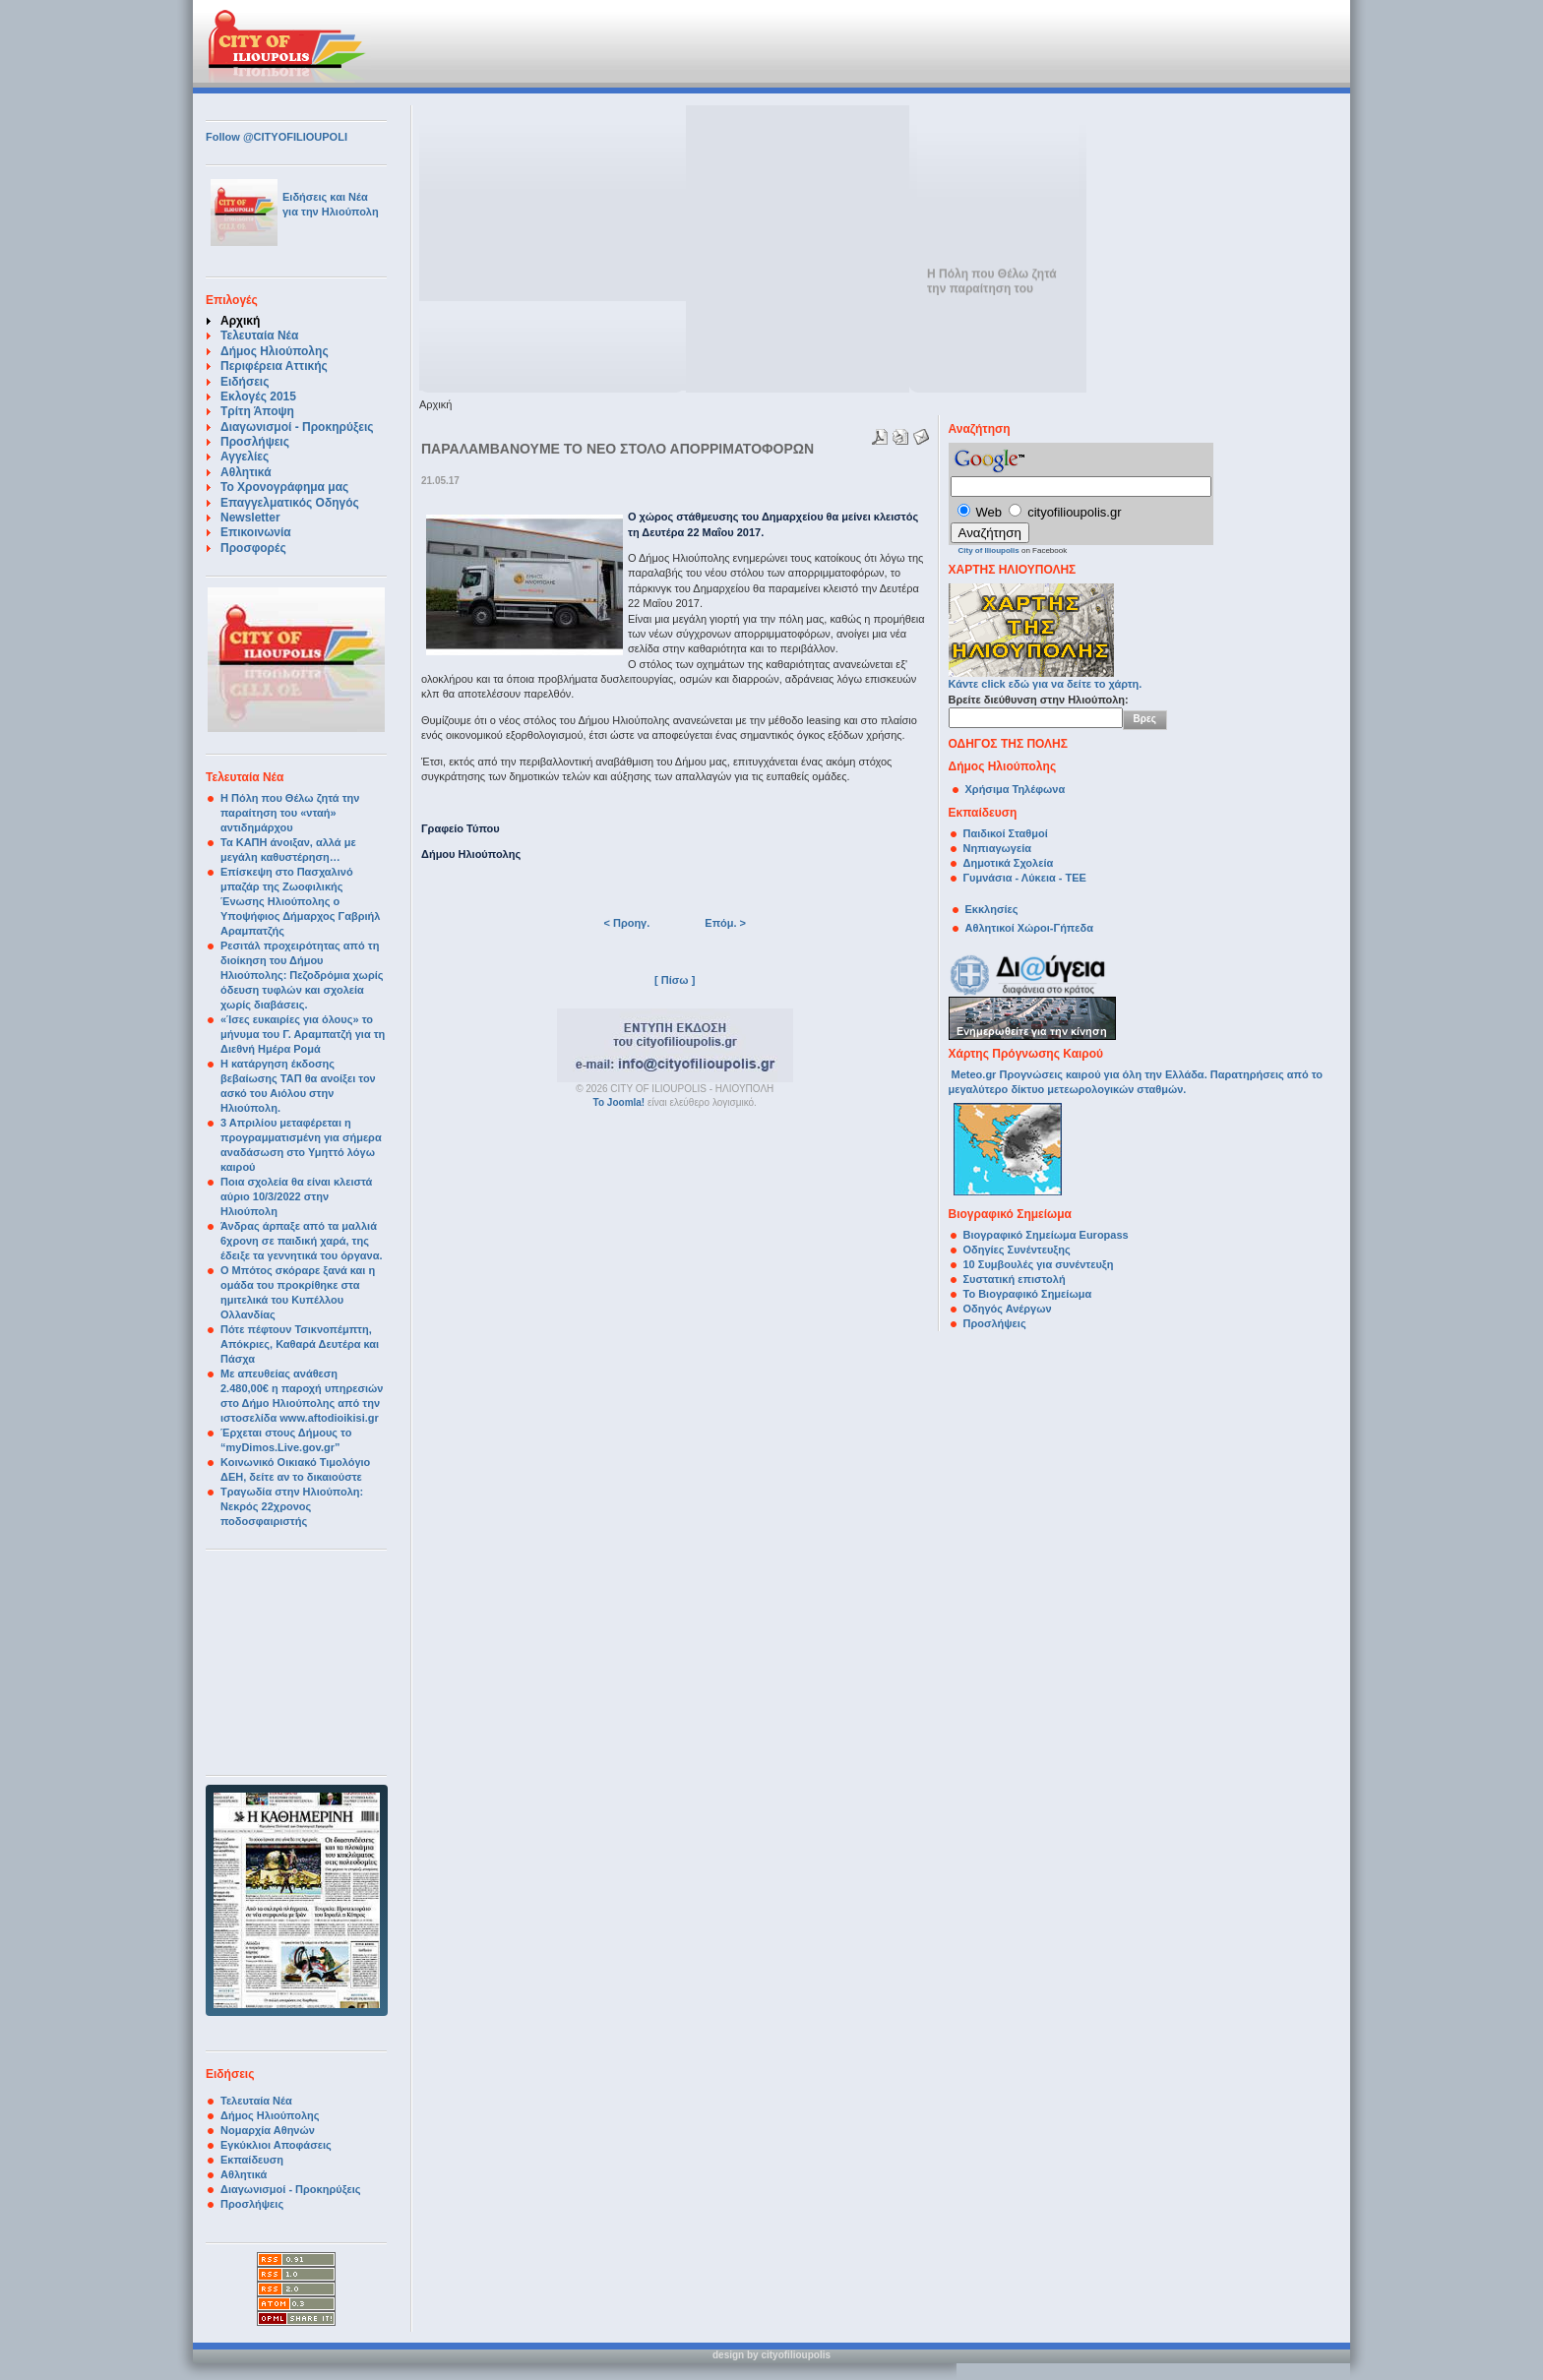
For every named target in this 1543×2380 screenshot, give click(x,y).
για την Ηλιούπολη (330, 211)
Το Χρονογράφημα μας (284, 487)
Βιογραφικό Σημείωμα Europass (1046, 1235)
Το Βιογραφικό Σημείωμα (1027, 1294)
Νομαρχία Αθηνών (267, 2130)
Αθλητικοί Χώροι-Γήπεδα (1029, 928)
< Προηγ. (626, 923)
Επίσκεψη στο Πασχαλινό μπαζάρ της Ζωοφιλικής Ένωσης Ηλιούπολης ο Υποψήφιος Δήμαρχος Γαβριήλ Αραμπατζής (300, 901)
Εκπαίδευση (251, 2160)
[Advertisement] (667, 44)
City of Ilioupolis (988, 550)
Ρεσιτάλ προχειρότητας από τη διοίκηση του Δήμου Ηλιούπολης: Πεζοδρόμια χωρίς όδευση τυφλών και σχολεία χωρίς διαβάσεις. (301, 975)
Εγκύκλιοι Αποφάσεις (276, 2145)
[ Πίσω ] (674, 980)
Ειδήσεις (244, 382)
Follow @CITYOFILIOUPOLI (276, 137)
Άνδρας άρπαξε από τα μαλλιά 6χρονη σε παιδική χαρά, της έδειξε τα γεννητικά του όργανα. (301, 1240)
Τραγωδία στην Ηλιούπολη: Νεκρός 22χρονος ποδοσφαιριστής (291, 1506)
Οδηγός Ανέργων (1007, 1308)
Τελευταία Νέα (259, 335)
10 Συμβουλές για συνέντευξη (1040, 1264)
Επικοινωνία (255, 532)
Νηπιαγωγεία (997, 848)
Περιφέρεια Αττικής (274, 366)
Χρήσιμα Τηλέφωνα (1015, 789)
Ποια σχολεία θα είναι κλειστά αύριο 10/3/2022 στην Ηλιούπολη (296, 1196)
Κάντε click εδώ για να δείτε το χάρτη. (1045, 678)
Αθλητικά (246, 472)
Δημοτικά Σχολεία (1008, 863)
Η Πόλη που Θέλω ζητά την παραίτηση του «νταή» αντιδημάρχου (289, 812)
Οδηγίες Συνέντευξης (1017, 1249)
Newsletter (250, 517)
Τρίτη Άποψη (257, 411)
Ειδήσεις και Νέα (325, 197)
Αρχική (240, 321)
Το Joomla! (619, 1102)
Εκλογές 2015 (258, 396)
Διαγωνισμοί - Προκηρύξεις (297, 427)
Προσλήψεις (254, 442)
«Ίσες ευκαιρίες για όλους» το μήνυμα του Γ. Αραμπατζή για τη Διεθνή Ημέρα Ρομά (302, 1034)
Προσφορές (253, 548)
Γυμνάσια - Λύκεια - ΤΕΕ (1024, 878)
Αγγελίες (244, 456)
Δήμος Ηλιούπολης (274, 351)
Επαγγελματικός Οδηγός (289, 503)
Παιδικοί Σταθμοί (1005, 833)
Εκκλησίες (991, 909)
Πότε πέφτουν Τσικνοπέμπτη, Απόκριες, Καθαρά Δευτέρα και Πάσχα (299, 1344)
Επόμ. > (725, 923)
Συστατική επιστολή (1014, 1279)
